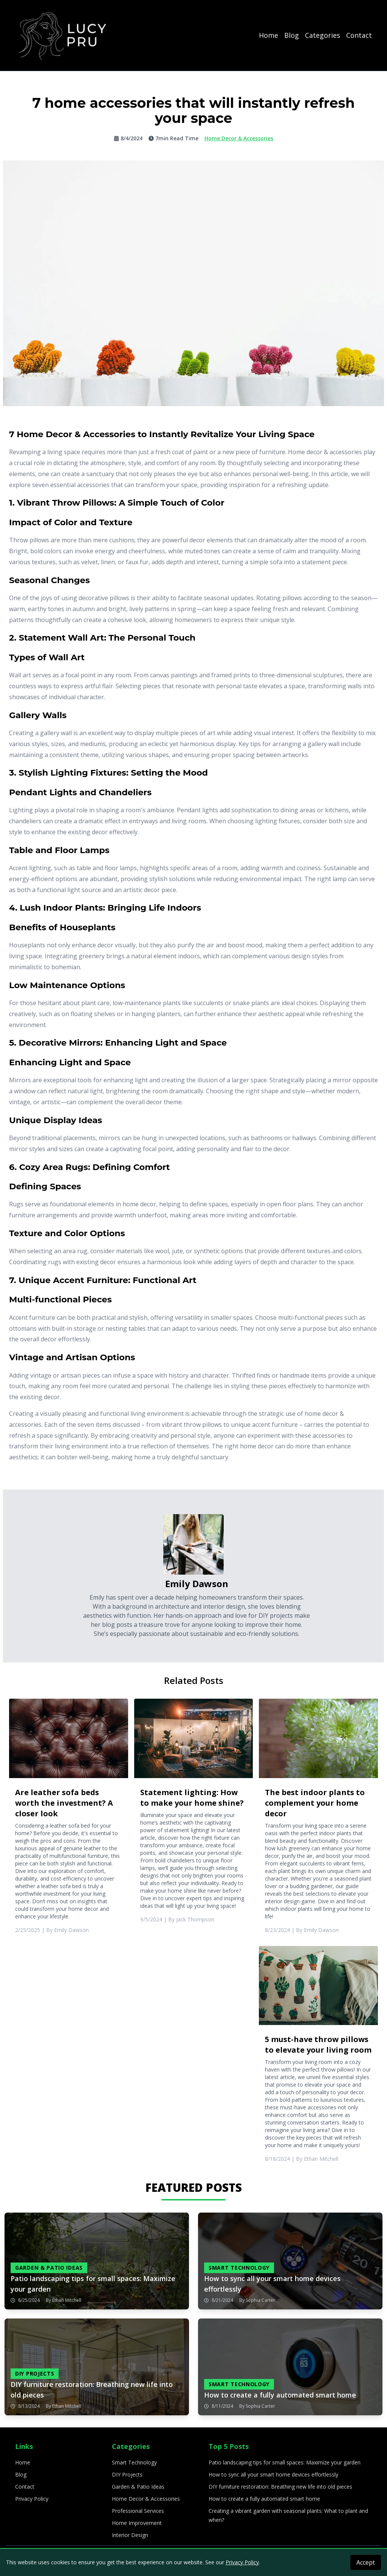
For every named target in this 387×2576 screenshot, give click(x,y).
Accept (365, 2562)
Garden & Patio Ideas (138, 2486)
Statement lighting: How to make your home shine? (192, 1797)
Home (268, 35)
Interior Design (130, 2535)
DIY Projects (127, 2474)
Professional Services (138, 2510)
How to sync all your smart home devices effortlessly (273, 2474)
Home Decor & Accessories (146, 2498)
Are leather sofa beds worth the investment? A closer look (64, 1803)
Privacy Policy (31, 2498)
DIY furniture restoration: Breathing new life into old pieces (280, 2486)
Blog (291, 35)
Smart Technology (134, 2462)
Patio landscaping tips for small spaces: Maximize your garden (285, 2462)
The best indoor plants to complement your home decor (315, 1803)
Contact (359, 35)
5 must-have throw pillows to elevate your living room (318, 2044)
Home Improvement (137, 2522)
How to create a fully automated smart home (264, 2498)
